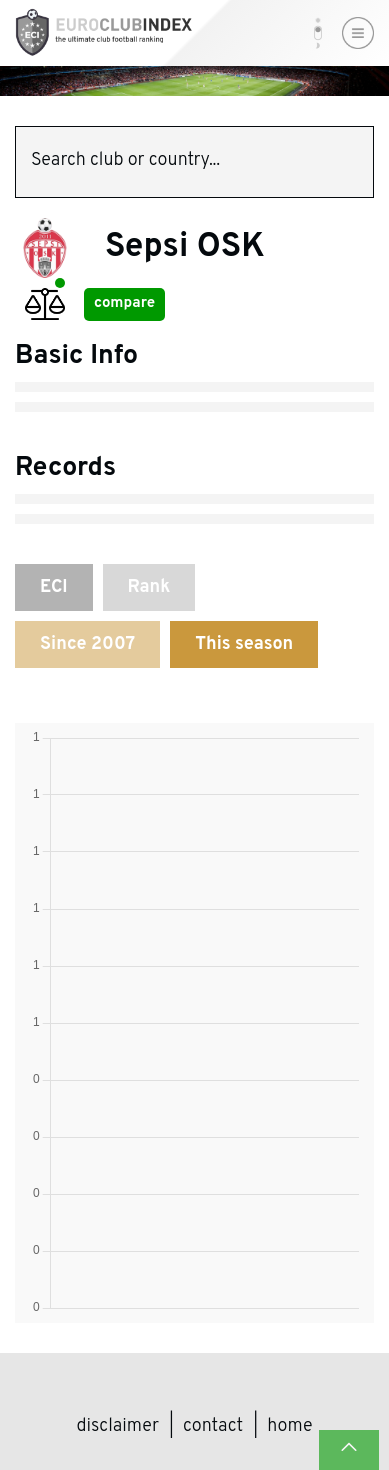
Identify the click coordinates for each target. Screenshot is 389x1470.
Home (289, 1426)
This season (244, 644)
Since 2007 (87, 644)
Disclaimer (118, 1426)
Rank (149, 587)
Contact (213, 1426)
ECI (54, 587)
